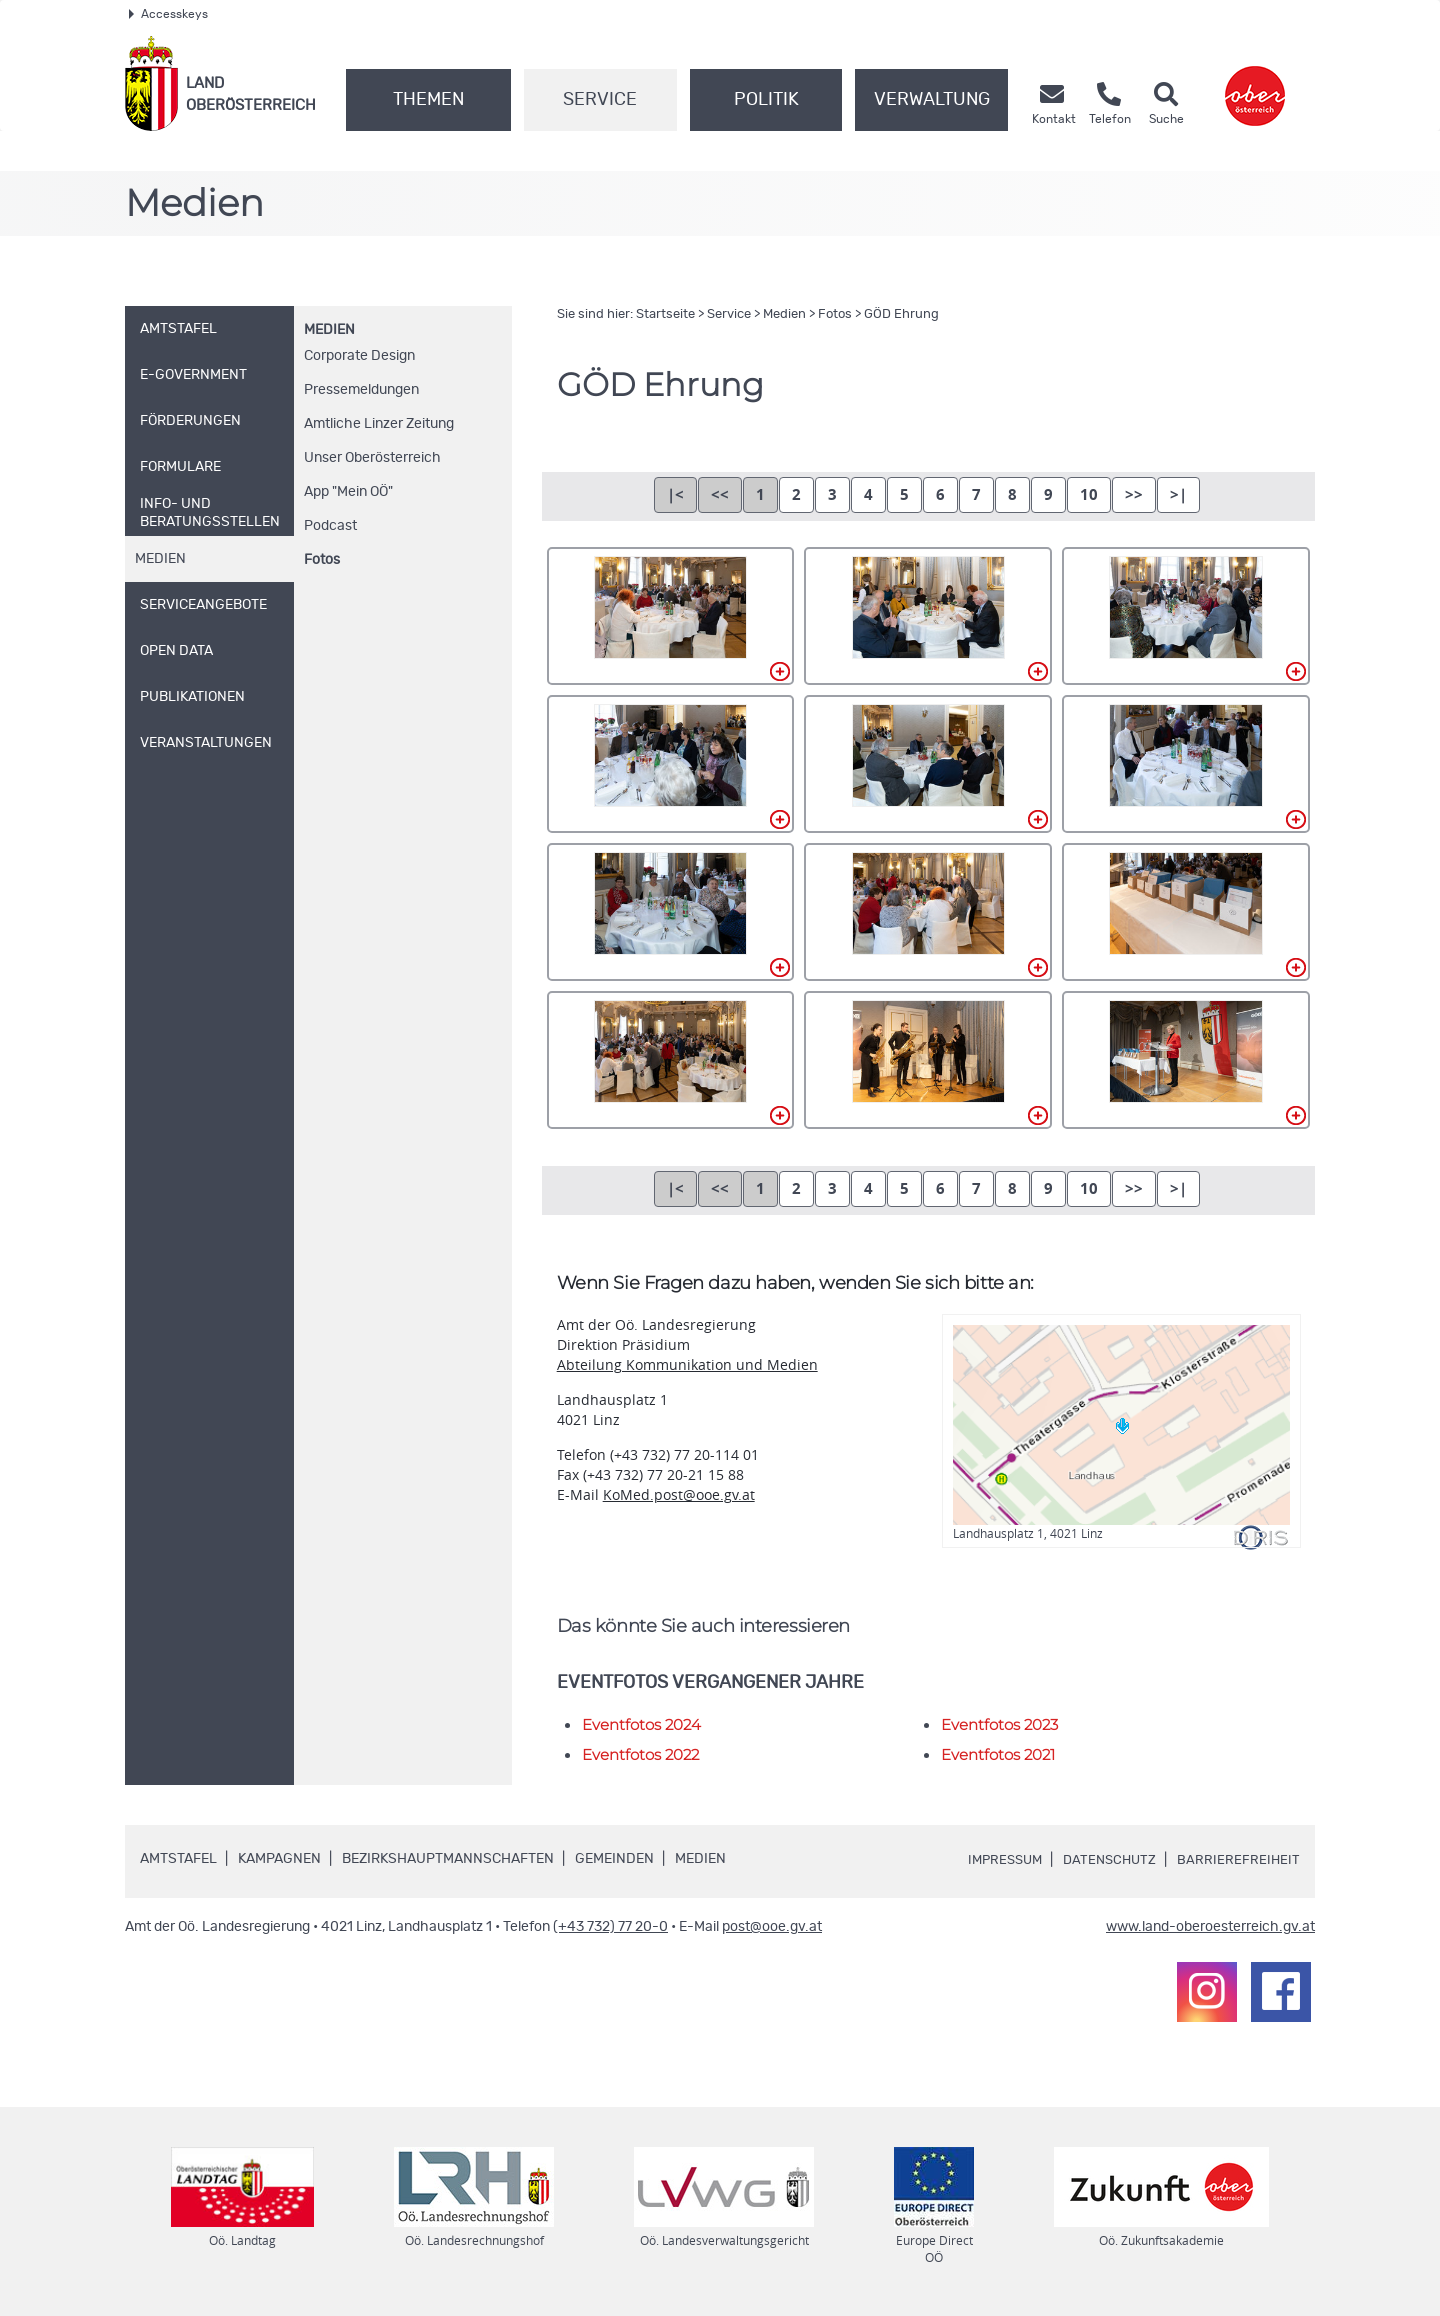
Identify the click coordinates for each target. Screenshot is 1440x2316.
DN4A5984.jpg (671, 1060)
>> (1134, 494)
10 (1089, 494)
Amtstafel (178, 1859)
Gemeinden (614, 1859)
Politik (766, 100)
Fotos (322, 560)
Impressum (996, 1860)
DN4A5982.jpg (928, 912)
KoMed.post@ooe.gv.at (679, 1494)
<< (720, 494)
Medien (329, 330)
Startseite (665, 314)
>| (1178, 494)
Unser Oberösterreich (372, 458)
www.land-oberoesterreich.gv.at (1210, 1927)
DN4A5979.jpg (671, 912)
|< (675, 494)
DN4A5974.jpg (671, 764)
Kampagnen (279, 1859)
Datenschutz (1106, 1860)
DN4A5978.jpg (1186, 764)
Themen (428, 100)
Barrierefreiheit (1238, 1860)
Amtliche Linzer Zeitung (379, 424)
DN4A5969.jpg (928, 616)
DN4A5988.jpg (1186, 1060)
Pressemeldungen (361, 390)
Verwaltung (932, 100)
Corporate (359, 356)
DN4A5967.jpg (671, 616)
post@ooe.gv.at (772, 1927)
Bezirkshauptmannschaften (448, 1859)
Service (600, 100)
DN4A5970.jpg (1186, 616)
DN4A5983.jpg (1186, 912)
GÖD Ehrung (901, 314)
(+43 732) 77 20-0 (610, 1927)
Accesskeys (168, 14)
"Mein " (348, 492)
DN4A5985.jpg (928, 1060)
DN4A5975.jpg (928, 764)
